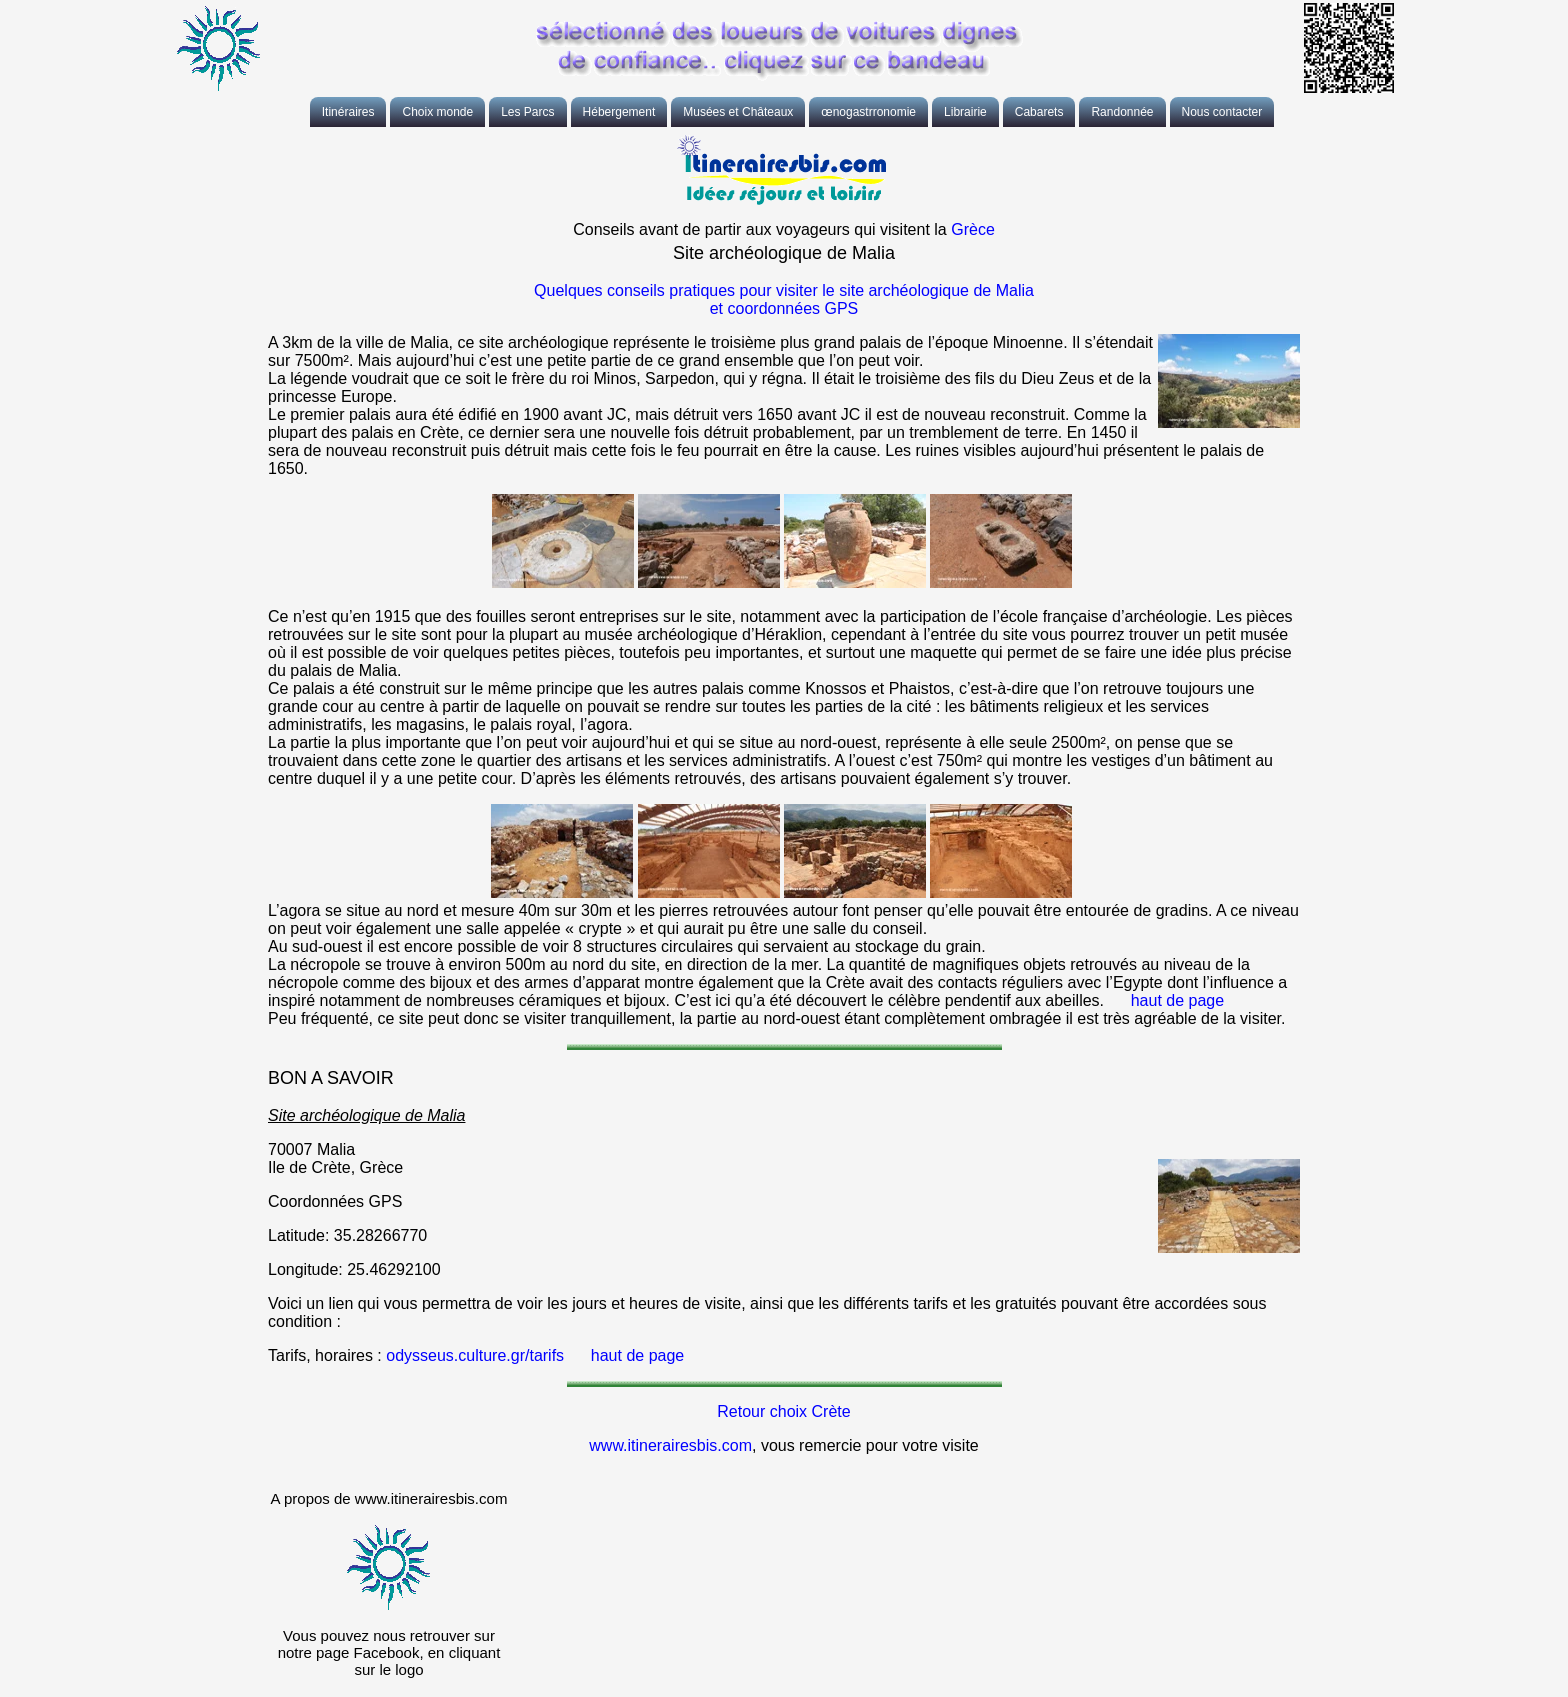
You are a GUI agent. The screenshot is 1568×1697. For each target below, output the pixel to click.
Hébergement (619, 112)
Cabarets (1039, 112)
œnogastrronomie (868, 112)
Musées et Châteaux (738, 112)
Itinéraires (348, 112)
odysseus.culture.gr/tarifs (475, 1355)
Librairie (965, 112)
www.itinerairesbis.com (670, 1445)
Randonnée (1122, 112)
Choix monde (437, 112)
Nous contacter (1222, 112)
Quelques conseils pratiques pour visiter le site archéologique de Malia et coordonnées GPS (784, 299)
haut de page (1177, 1000)
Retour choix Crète (783, 1411)
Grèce (973, 229)
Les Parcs (527, 112)
